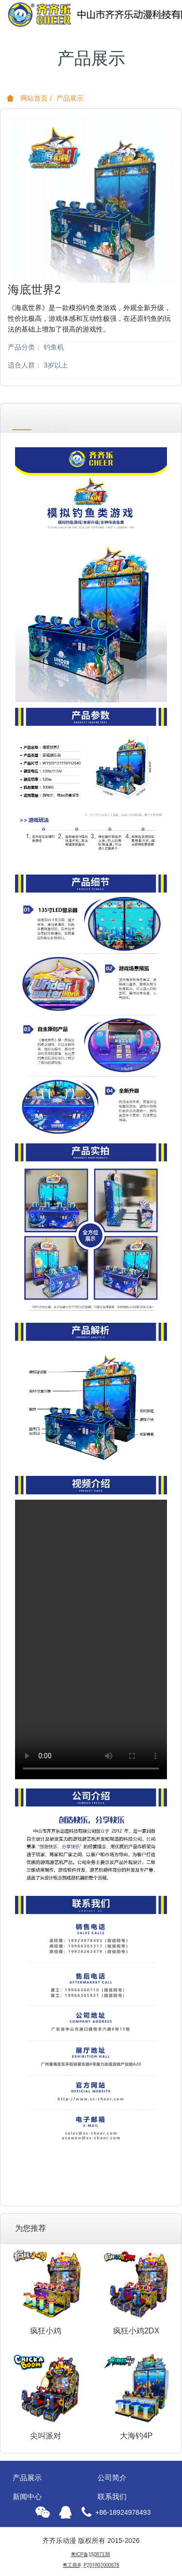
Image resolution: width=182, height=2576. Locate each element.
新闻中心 (27, 2496)
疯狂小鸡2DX (136, 2331)
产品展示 (69, 98)
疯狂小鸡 (45, 2331)
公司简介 (112, 2477)
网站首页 (27, 98)
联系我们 (112, 2496)
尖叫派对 (45, 2436)
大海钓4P (136, 2436)
